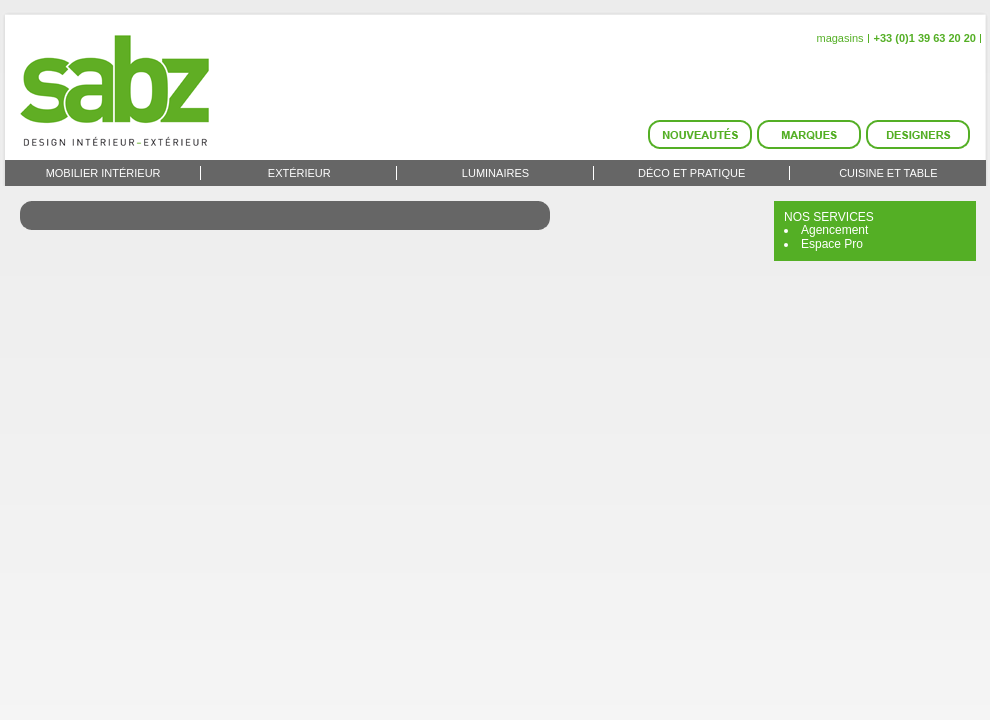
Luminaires (495, 173)
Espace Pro (832, 244)
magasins (839, 38)
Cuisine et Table (888, 173)
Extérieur (299, 173)
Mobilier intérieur (103, 173)
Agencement (834, 230)
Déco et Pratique (691, 173)
